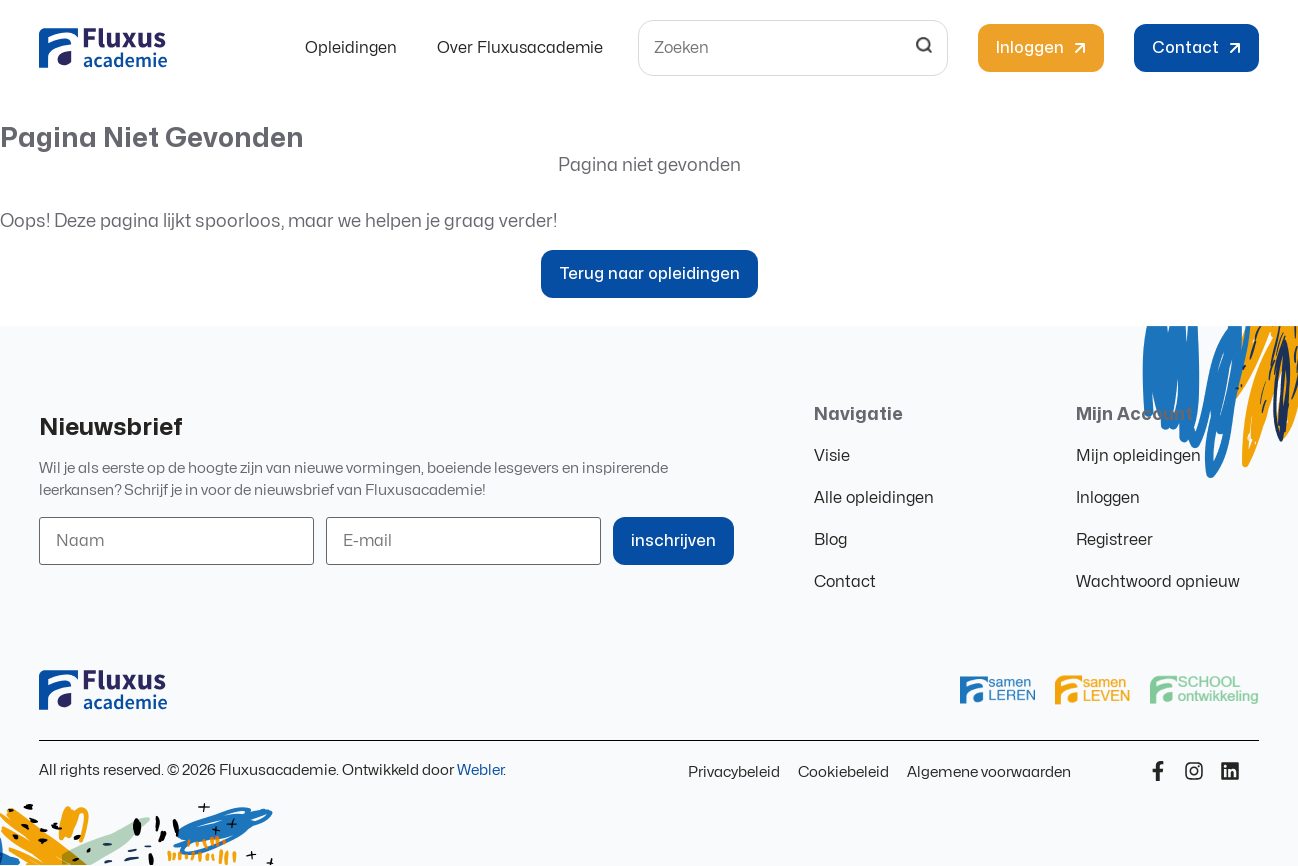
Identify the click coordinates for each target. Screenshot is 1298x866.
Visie (832, 456)
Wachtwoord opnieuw (1158, 582)
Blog (830, 540)
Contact (845, 582)
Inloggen (1108, 498)
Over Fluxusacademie (520, 48)
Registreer (1114, 540)
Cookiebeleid (843, 772)
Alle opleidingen (874, 498)
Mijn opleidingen (1138, 456)
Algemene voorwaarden (989, 772)
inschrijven (673, 541)
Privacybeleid (734, 772)
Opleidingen (351, 48)
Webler (480, 770)
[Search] (924, 48)
